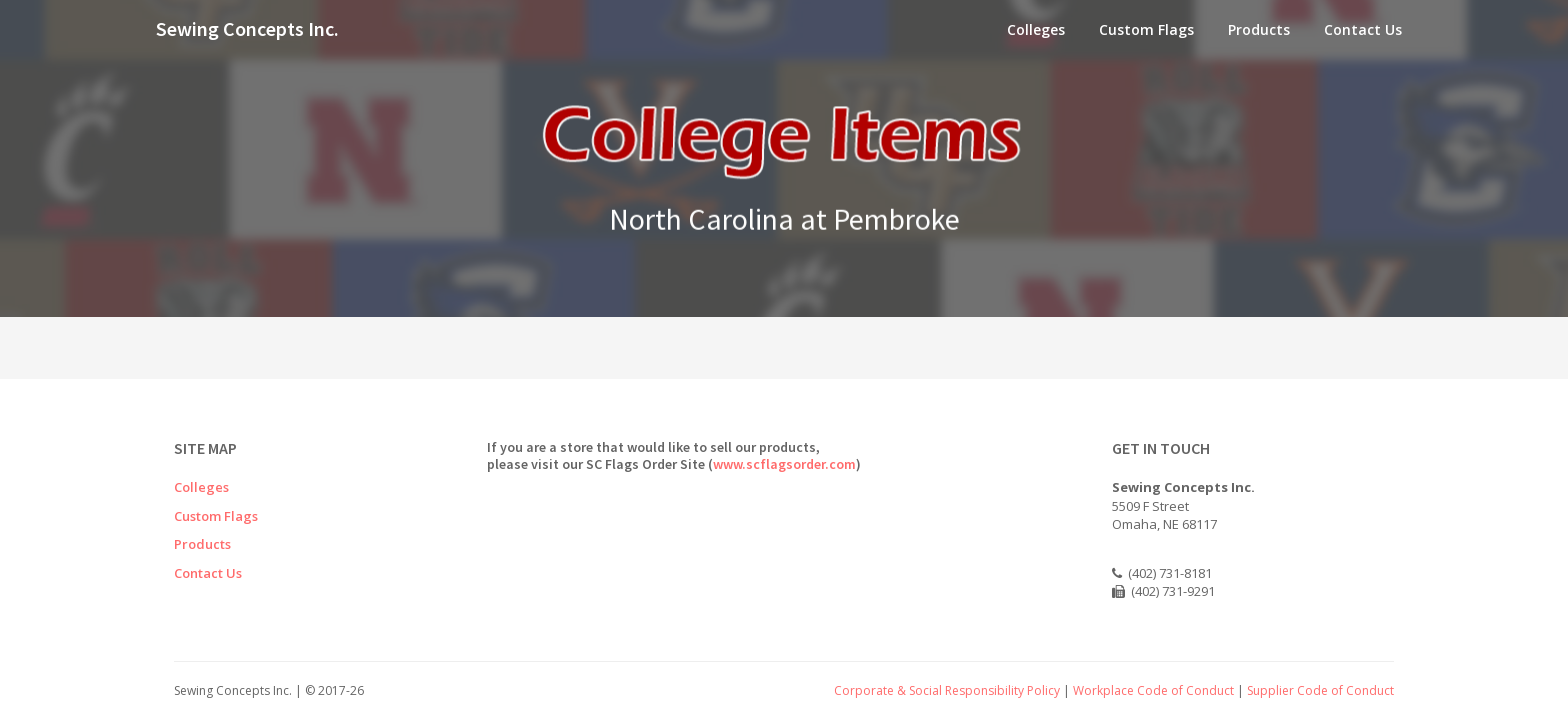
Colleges (1036, 29)
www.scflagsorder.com (784, 464)
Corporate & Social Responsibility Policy (947, 690)
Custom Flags (1146, 29)
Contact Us (1363, 29)
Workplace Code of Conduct (1153, 690)
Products (1259, 29)
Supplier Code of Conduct (1320, 690)
